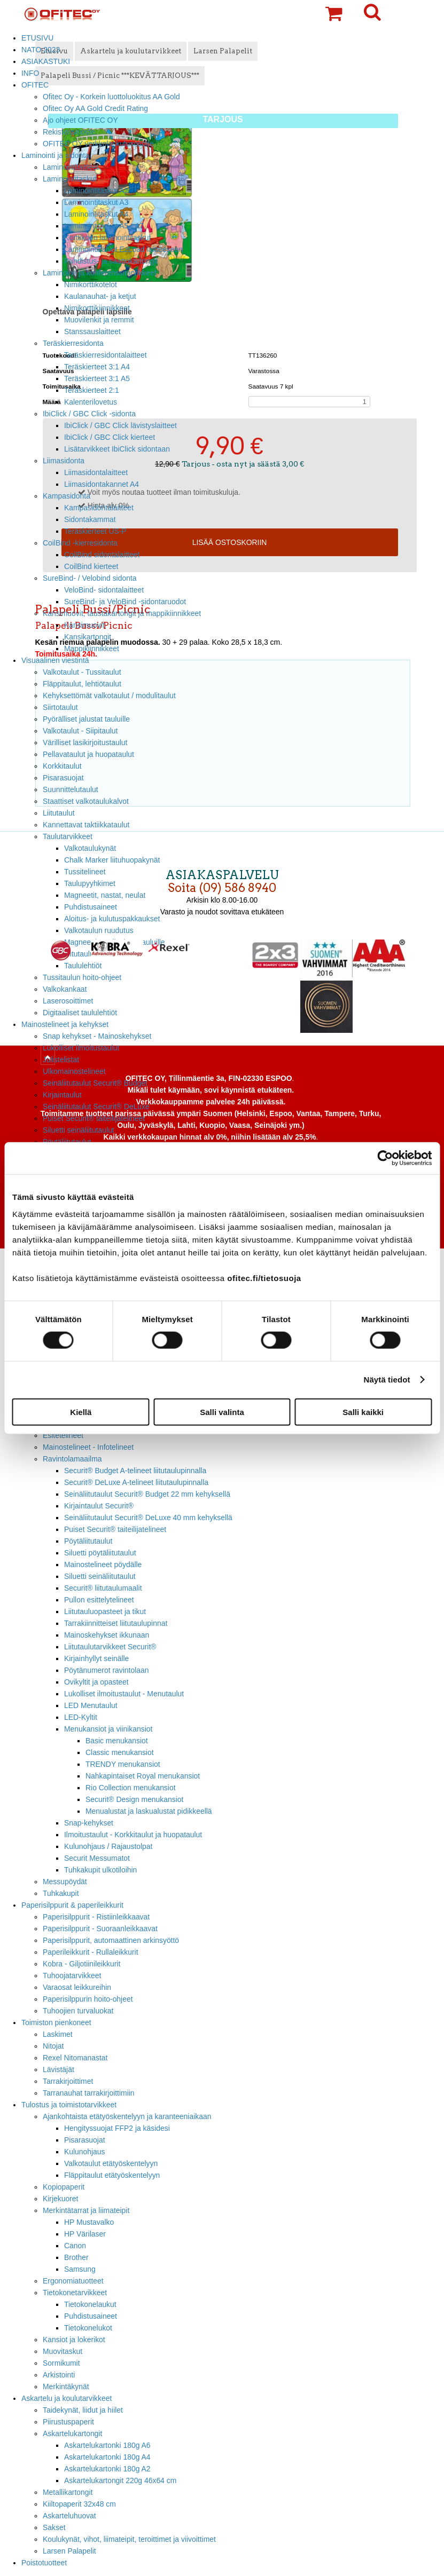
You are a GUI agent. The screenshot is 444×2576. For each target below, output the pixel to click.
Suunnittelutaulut (70, 789)
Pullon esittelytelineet (99, 1599)
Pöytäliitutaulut (88, 1541)
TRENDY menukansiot (122, 1764)
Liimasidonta (63, 460)
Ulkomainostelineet (74, 1071)
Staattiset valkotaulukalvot (86, 801)
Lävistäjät (58, 2069)
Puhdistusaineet (90, 2316)
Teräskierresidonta (73, 343)
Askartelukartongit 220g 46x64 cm (120, 2480)
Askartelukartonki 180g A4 (107, 2457)
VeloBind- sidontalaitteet (104, 590)
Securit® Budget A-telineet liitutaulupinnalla (135, 1470)
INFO (30, 73)
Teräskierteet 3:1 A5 (97, 378)
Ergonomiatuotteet (73, 2281)
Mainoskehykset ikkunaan (106, 1635)
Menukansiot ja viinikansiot (108, 1729)
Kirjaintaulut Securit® (99, 1506)
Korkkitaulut (62, 766)
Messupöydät (65, 1881)
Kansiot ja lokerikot (74, 2339)
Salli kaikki (363, 1411)
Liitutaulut (59, 813)
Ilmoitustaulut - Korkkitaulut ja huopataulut (133, 1834)
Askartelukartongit (72, 2433)
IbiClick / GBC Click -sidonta (89, 413)
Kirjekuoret (60, 2198)
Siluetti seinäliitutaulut (78, 1130)
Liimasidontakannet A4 (101, 484)
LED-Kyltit (80, 1717)
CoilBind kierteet (91, 566)
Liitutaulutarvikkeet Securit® (110, 1646)
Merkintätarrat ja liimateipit (86, 2210)
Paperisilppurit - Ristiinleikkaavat (96, 1917)
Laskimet (58, 2034)
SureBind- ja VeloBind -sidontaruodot (125, 601)
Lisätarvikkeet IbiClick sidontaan (117, 449)
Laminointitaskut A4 (96, 214)
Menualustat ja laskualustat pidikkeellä (148, 1811)
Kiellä (80, 1411)
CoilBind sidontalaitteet (101, 554)
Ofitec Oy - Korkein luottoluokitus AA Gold (111, 96)
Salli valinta (222, 1411)
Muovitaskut (62, 2351)
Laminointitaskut (70, 179)
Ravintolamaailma (72, 1459)
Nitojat (53, 2046)
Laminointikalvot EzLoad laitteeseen (123, 249)
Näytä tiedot (387, 1379)
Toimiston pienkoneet (56, 2022)
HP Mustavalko (89, 2222)
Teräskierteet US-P (95, 531)
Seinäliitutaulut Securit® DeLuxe (96, 1106)
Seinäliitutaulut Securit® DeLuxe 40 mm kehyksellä (148, 1517)
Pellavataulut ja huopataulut (88, 754)
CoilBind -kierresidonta (80, 543)
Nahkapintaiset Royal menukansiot (142, 1776)
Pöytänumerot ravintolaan (106, 1670)
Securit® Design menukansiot (134, 1799)
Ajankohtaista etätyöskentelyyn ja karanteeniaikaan (127, 2116)
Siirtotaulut (60, 707)
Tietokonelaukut (90, 2304)
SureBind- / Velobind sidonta (90, 578)
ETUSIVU (37, 38)
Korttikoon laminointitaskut (107, 237)
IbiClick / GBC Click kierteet (109, 437)
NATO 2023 (40, 49)
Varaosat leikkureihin (77, 1987)
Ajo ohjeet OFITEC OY (80, 120)
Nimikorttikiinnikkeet (97, 308)
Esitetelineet (63, 1435)
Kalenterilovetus (90, 402)
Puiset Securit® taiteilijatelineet (94, 1118)
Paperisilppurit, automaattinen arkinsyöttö (111, 1940)
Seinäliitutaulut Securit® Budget (95, 1083)
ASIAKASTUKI (45, 61)
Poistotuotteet (44, 2562)
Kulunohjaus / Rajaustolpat (108, 1846)
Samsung (80, 2269)
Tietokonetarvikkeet (75, 2292)
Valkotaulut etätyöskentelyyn (111, 2163)
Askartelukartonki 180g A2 (107, 2468)
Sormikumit (61, 2363)
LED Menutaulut (91, 1705)
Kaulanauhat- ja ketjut (100, 296)
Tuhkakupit (61, 1893)
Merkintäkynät (66, 2386)
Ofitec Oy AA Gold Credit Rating (95, 108)
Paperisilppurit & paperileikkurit (72, 1905)
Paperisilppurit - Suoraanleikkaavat (100, 1928)
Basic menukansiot (116, 1740)
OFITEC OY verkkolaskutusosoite (98, 143)
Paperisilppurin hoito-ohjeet (88, 1999)
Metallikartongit (68, 2492)
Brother (76, 2257)
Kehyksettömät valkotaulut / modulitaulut (109, 695)
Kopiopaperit (63, 2187)
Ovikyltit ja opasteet (96, 1682)
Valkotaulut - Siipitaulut (80, 730)
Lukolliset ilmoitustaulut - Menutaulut (124, 1693)
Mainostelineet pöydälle (103, 1564)
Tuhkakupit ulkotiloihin (100, 1870)
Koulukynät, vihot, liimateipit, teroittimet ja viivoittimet (129, 2539)
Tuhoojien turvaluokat (78, 2010)
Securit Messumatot (97, 1858)
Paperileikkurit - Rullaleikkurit (90, 1952)
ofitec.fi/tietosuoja (264, 1277)
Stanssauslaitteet (92, 331)
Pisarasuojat (63, 777)
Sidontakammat (90, 519)
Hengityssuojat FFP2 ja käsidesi (117, 2128)
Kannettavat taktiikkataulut (86, 824)
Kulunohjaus (84, 2151)
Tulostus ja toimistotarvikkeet (68, 2104)
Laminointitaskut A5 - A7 (104, 226)
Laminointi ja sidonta (55, 155)
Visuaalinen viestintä (55, 660)
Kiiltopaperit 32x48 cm (79, 2504)
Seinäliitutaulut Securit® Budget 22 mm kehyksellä (147, 1494)
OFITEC (35, 85)
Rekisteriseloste (69, 132)
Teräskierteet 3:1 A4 (97, 366)
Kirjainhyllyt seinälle (96, 1658)
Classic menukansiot (119, 1752)
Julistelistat (61, 1059)
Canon (75, 2245)
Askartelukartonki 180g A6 (107, 2445)
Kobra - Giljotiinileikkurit (81, 1963)
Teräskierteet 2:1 (91, 390)
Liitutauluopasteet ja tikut (105, 1611)
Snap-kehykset (88, 1823)
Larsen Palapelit (69, 2551)
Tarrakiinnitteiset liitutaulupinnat (115, 1623)
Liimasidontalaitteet (96, 472)
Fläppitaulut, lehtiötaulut (82, 683)
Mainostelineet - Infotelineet (88, 1447)
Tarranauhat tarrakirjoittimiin (89, 2093)
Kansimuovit (84, 625)
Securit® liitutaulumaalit (103, 1588)
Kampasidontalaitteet (99, 507)
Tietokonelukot (88, 2328)
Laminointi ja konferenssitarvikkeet (100, 272)
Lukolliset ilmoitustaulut (81, 1048)
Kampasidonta (66, 496)
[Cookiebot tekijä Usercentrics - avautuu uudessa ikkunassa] (385, 1158)
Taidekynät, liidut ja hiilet (83, 2410)
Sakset (54, 2527)
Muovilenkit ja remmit (99, 319)
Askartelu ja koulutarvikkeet (66, 2398)
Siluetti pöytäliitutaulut (100, 1552)
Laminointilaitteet (70, 167)
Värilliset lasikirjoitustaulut (85, 742)
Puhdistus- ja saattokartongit (111, 261)
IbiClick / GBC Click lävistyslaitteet (120, 425)
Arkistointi (59, 2374)
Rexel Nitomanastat (75, 2057)
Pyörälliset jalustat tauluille (86, 719)
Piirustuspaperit (68, 2421)
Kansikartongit (87, 637)
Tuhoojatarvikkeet (72, 1975)
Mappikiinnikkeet (91, 648)
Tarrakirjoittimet (68, 2081)
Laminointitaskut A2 (96, 190)
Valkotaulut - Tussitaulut (82, 672)
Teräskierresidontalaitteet (105, 355)
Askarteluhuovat (69, 2515)
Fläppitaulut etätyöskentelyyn (112, 2175)
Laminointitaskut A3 (96, 202)
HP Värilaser (85, 2234)
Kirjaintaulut (62, 1095)
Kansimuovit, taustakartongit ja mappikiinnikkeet (122, 613)
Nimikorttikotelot (90, 284)
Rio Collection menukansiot (130, 1787)
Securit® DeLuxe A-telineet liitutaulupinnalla (136, 1482)
